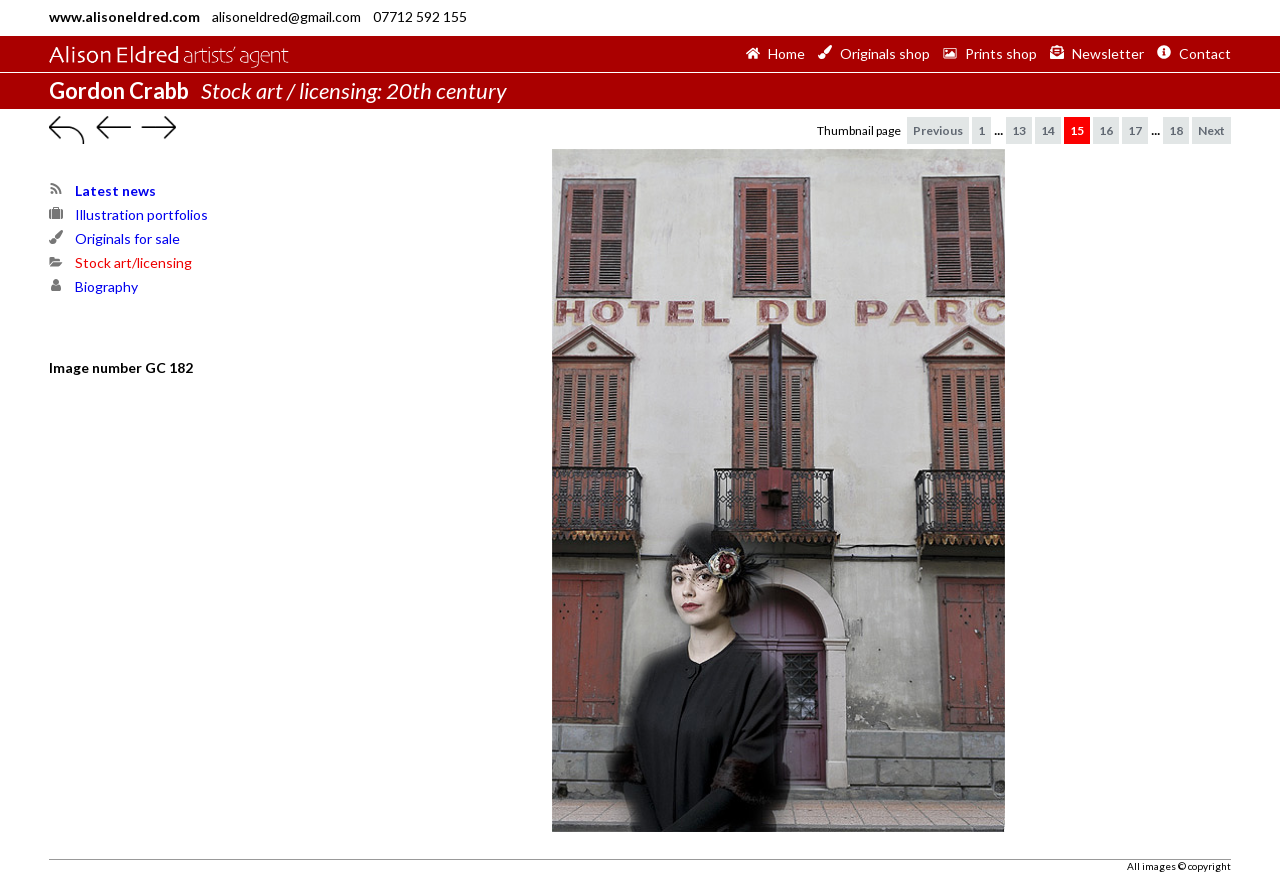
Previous (938, 130)
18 (1176, 130)
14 (1048, 130)
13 (1019, 130)
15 (1077, 130)
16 (1106, 130)
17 (1135, 130)
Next (1211, 130)
